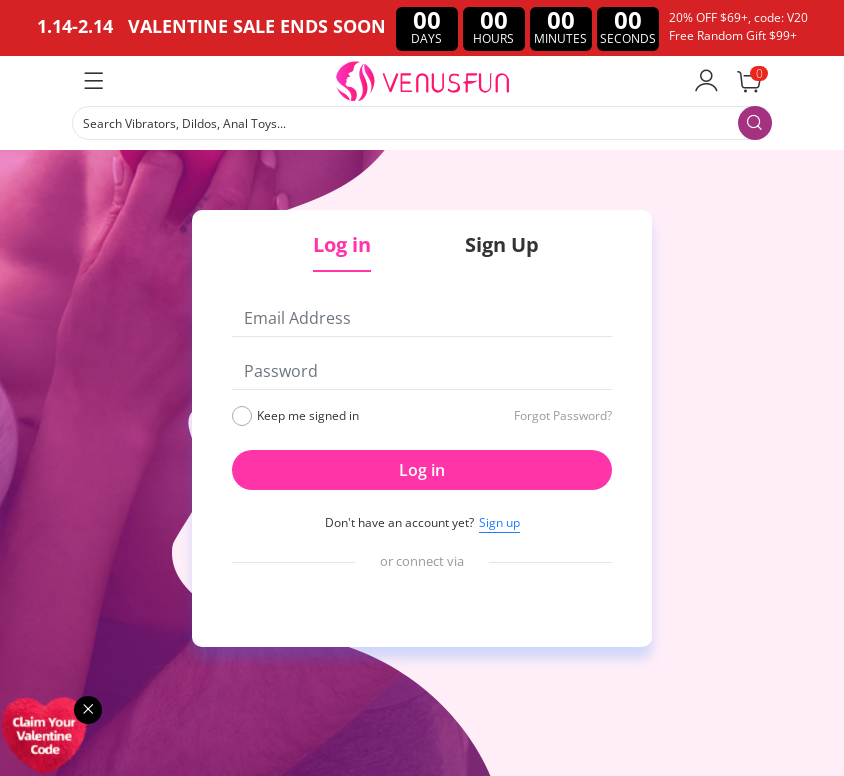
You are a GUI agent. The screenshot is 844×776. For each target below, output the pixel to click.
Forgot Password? (563, 415)
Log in (422, 470)
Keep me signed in (308, 415)
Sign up (499, 522)
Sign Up (502, 244)
